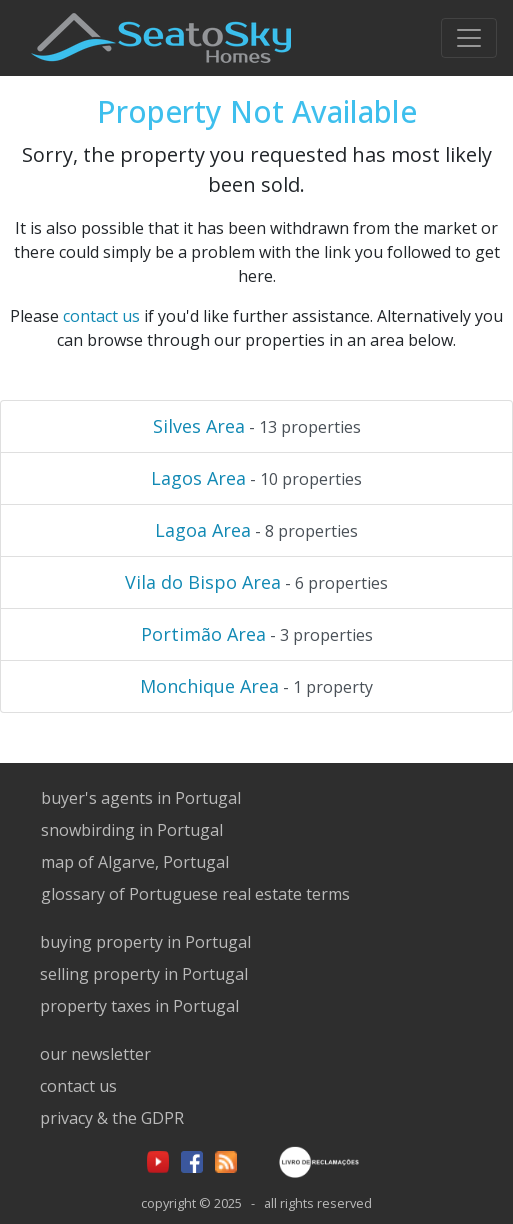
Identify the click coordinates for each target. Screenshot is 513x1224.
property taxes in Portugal (139, 1006)
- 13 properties (257, 426)
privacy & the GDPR (112, 1118)
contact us (101, 316)
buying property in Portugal (145, 942)
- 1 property (256, 686)
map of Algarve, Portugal (135, 862)
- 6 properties (256, 582)
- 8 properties (256, 530)
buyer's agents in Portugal (141, 798)
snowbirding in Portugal (132, 830)
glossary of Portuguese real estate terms (195, 894)
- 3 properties (257, 634)
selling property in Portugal (144, 974)
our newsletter (95, 1054)
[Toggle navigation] (469, 38)
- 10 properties (256, 478)
